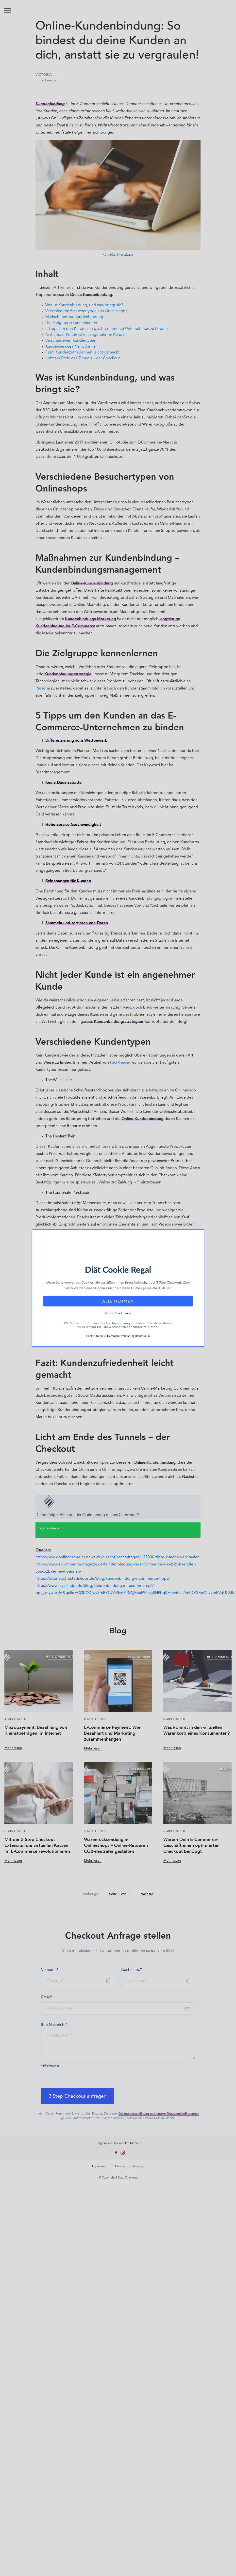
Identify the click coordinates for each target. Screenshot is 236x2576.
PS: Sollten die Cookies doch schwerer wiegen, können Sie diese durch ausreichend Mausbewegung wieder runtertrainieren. (118, 1325)
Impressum (143, 1335)
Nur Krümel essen (118, 1313)
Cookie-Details (95, 1335)
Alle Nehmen (118, 1301)
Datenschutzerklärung (121, 1335)
